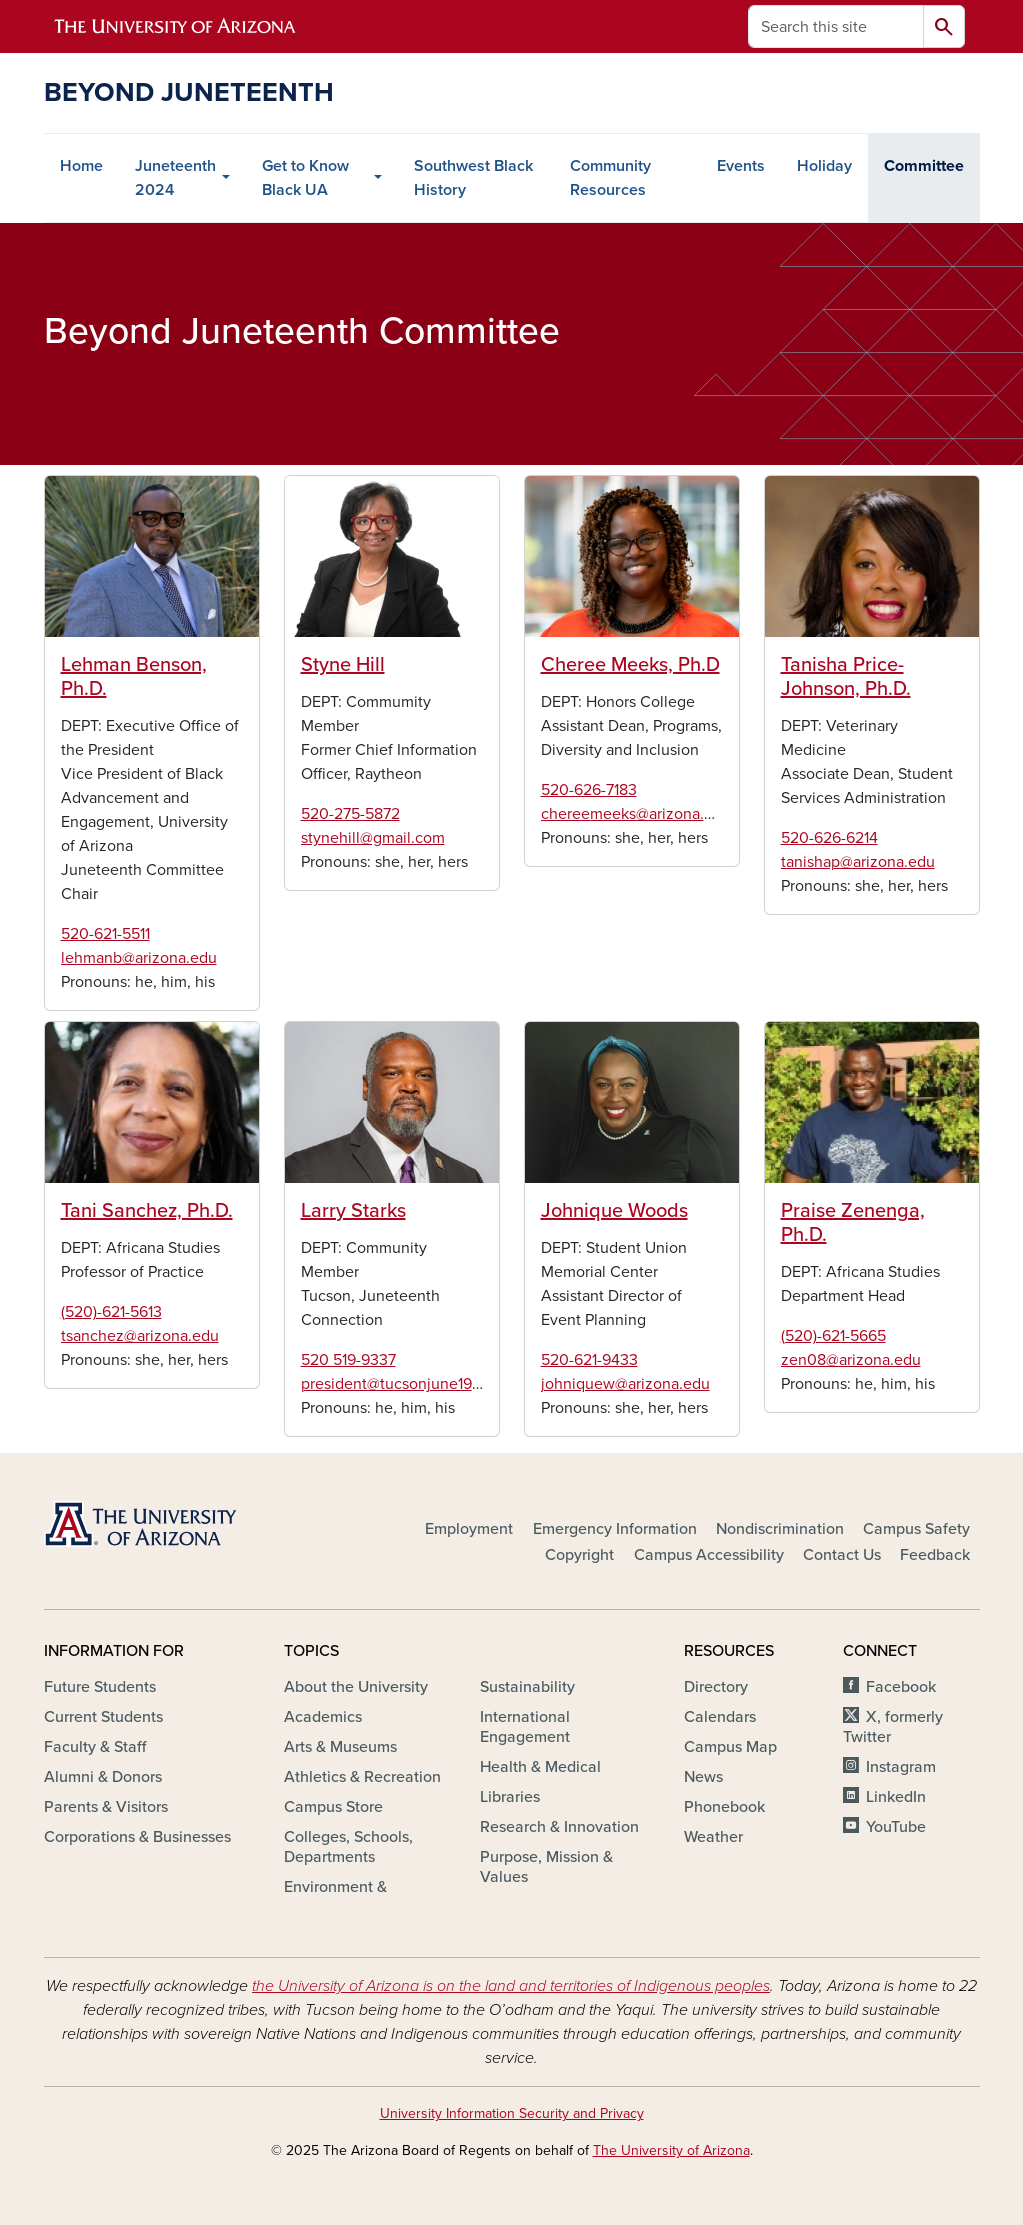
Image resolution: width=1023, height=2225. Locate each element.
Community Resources (610, 178)
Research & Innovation (559, 1827)
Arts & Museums (340, 1747)
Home (81, 166)
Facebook (901, 1687)
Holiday (824, 166)
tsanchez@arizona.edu (140, 1336)
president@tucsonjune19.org (400, 1384)
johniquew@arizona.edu (625, 1384)
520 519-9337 (348, 1360)
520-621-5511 (105, 934)
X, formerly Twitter (892, 1727)
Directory (716, 1687)
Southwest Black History (473, 178)
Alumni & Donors (103, 1777)
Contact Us (842, 1555)
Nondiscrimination (780, 1529)
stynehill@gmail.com (373, 838)
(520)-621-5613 (111, 1312)
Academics (323, 1717)
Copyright (579, 1555)
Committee (924, 166)
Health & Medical (540, 1767)
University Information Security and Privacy (512, 2113)
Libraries (510, 1797)
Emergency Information (615, 1529)
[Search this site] (836, 26)
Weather (713, 1837)
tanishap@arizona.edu (858, 862)
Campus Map (730, 1747)
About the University (356, 1687)
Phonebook (724, 1807)
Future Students (100, 1687)
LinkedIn (896, 1797)
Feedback (935, 1555)
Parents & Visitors (106, 1807)
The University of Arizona (671, 2150)
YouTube (896, 1827)
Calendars (720, 1717)
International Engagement (525, 1727)
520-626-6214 (829, 838)
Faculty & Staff (95, 1747)
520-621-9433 (589, 1360)
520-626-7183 (589, 790)
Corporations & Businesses (137, 1837)
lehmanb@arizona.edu (139, 958)
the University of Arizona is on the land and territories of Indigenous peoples (511, 1986)
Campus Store (333, 1807)
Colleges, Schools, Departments (348, 1847)
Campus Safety (916, 1529)
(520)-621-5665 (833, 1336)
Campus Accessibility (709, 1555)
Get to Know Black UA (305, 178)
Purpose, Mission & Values (546, 1867)
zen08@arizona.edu (851, 1360)
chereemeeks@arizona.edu (636, 814)
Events (741, 166)
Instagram (901, 1767)
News (703, 1777)
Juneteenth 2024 (175, 178)
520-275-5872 (350, 814)
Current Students (103, 1717)
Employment (469, 1529)
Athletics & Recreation (362, 1777)
